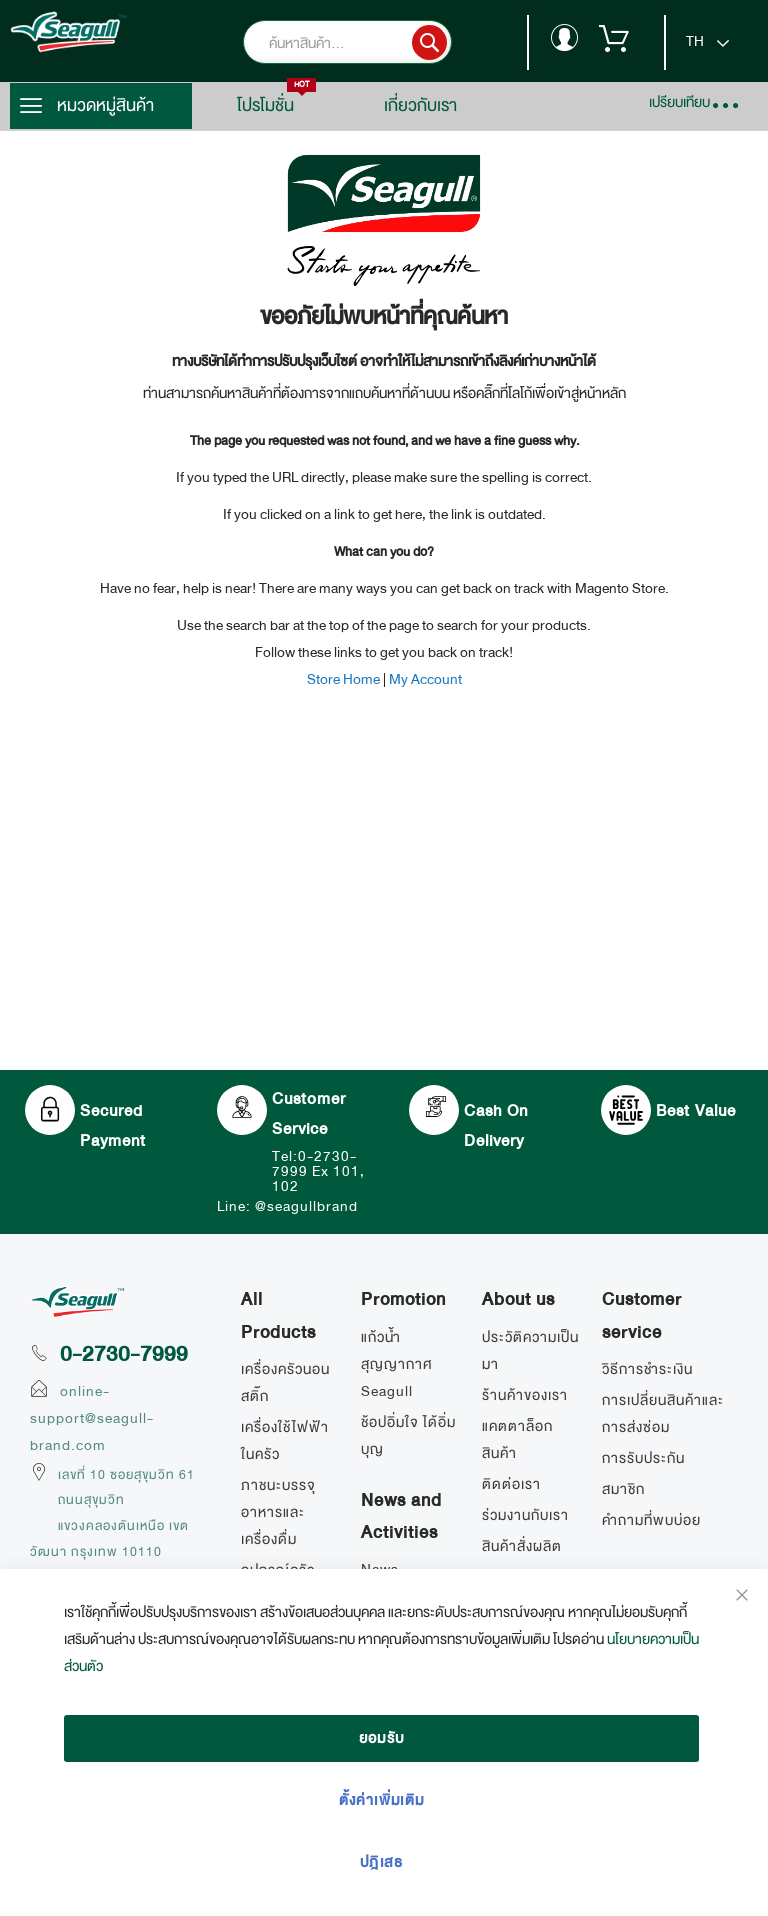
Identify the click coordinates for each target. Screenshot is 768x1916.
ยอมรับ (382, 1738)
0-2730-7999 (124, 1354)
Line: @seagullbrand (287, 1206)
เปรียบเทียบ (679, 102)
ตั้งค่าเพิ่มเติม (382, 1800)
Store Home (343, 679)
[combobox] (377, 42)
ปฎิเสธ (381, 1862)
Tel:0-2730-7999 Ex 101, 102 (318, 1171)
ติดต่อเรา (511, 1484)
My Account (425, 679)
